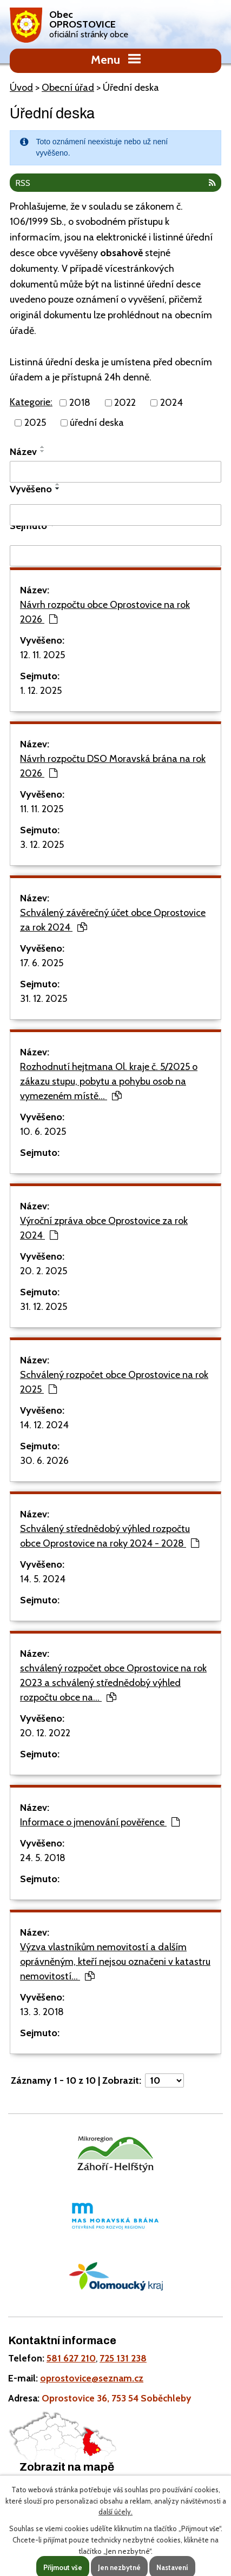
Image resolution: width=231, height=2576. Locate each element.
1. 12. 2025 (41, 691)
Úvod (21, 87)
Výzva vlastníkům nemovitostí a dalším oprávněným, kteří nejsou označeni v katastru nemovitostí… (115, 1961)
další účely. (115, 2511)
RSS (115, 182)
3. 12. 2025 (42, 845)
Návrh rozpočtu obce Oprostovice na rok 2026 (105, 612)
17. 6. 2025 (41, 963)
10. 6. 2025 (43, 1132)
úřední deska (97, 423)
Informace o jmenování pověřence (100, 1822)
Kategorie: (31, 402)
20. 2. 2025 (43, 1271)
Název (23, 452)
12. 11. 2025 (42, 655)
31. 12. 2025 (43, 999)
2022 (125, 403)
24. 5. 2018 (42, 1858)
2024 (171, 403)
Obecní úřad (68, 87)
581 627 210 (71, 2358)
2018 (79, 403)
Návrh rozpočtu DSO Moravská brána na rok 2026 (113, 766)
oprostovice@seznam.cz (91, 2378)
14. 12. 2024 (44, 1425)
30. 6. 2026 (44, 1461)
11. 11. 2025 (41, 809)
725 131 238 (123, 2358)
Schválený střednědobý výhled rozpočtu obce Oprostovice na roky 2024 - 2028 (109, 1536)
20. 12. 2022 (45, 1733)
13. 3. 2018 (42, 2012)
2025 (35, 423)
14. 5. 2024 (42, 1579)
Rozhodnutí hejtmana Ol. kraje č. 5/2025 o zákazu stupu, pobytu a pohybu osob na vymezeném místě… (108, 1081)
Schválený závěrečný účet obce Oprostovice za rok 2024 (113, 920)
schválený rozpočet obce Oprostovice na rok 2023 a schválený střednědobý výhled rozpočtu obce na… (113, 1682)
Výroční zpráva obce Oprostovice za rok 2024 (104, 1228)
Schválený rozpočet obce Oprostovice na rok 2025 (114, 1382)
